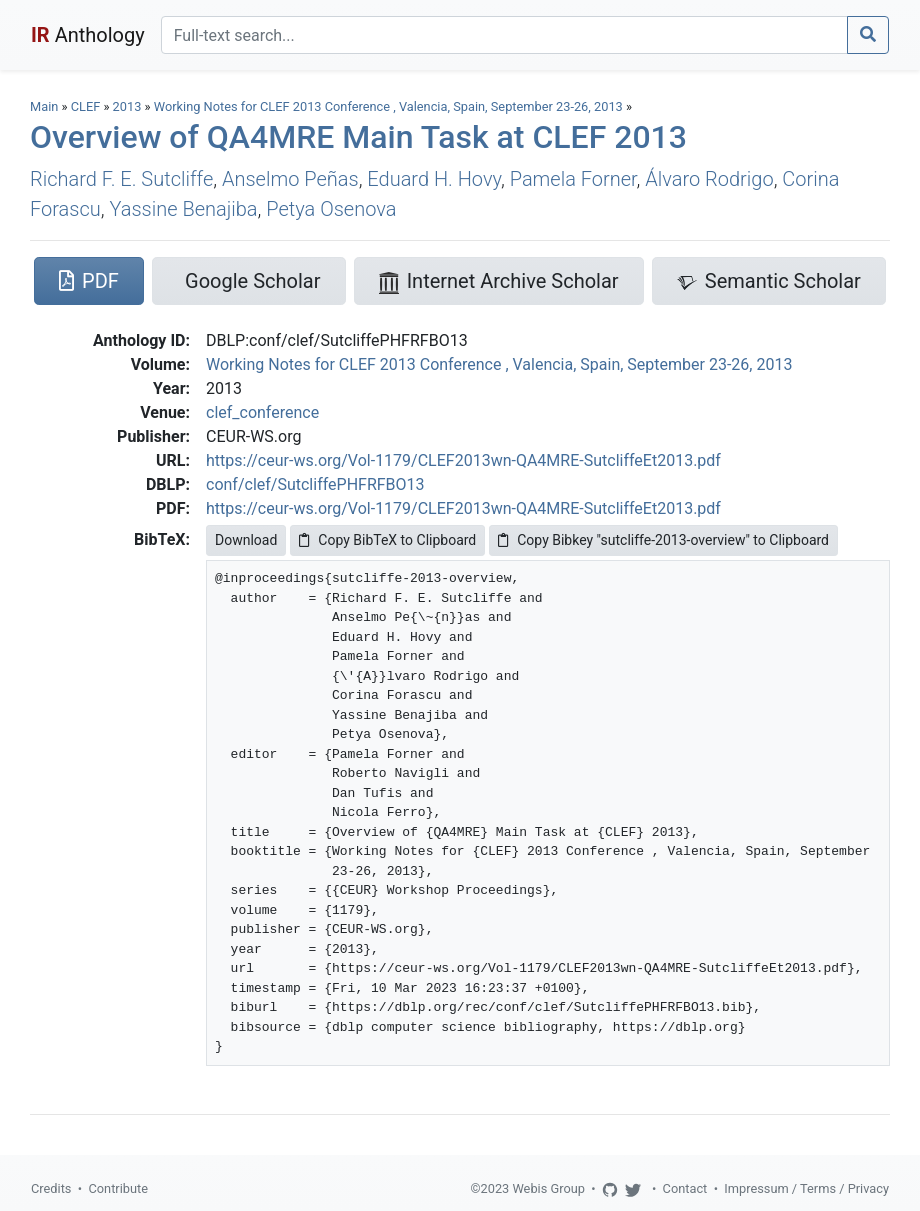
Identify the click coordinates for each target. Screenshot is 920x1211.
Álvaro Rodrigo (709, 179)
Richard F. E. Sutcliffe (121, 179)
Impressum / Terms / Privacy (806, 1188)
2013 (127, 106)
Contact (685, 1188)
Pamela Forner (573, 179)
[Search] (504, 35)
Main (44, 106)
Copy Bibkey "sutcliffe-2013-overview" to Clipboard (663, 540)
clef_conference (262, 412)
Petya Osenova (331, 209)
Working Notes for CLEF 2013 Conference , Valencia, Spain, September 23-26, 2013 (390, 106)
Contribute (118, 1188)
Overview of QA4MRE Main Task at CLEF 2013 (358, 137)
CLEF (86, 106)
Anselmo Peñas (290, 179)
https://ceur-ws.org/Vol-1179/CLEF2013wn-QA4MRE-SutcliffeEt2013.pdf (463, 460)
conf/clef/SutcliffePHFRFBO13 (315, 484)
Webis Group (548, 1188)
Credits (51, 1188)
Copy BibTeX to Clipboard (387, 540)
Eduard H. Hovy (434, 179)
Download (246, 540)
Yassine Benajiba (183, 209)
